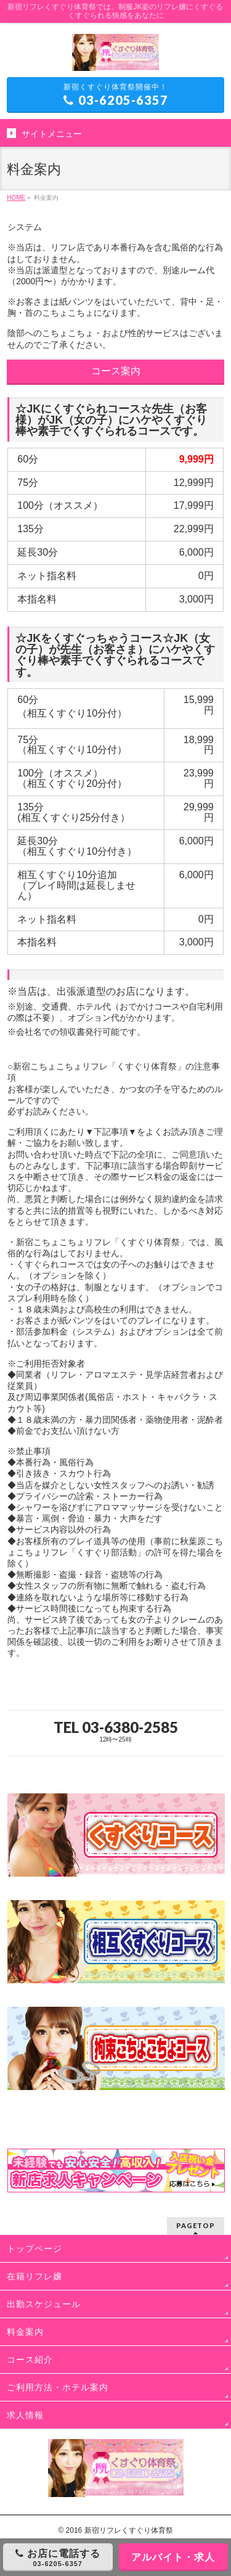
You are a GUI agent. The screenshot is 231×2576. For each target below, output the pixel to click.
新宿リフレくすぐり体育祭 (128, 2530)
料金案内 (25, 2332)
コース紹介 (30, 2359)
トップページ (34, 2248)
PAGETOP (195, 2225)
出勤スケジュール (44, 2304)
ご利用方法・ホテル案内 (57, 2387)
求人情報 (25, 2415)
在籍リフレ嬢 (34, 2276)
